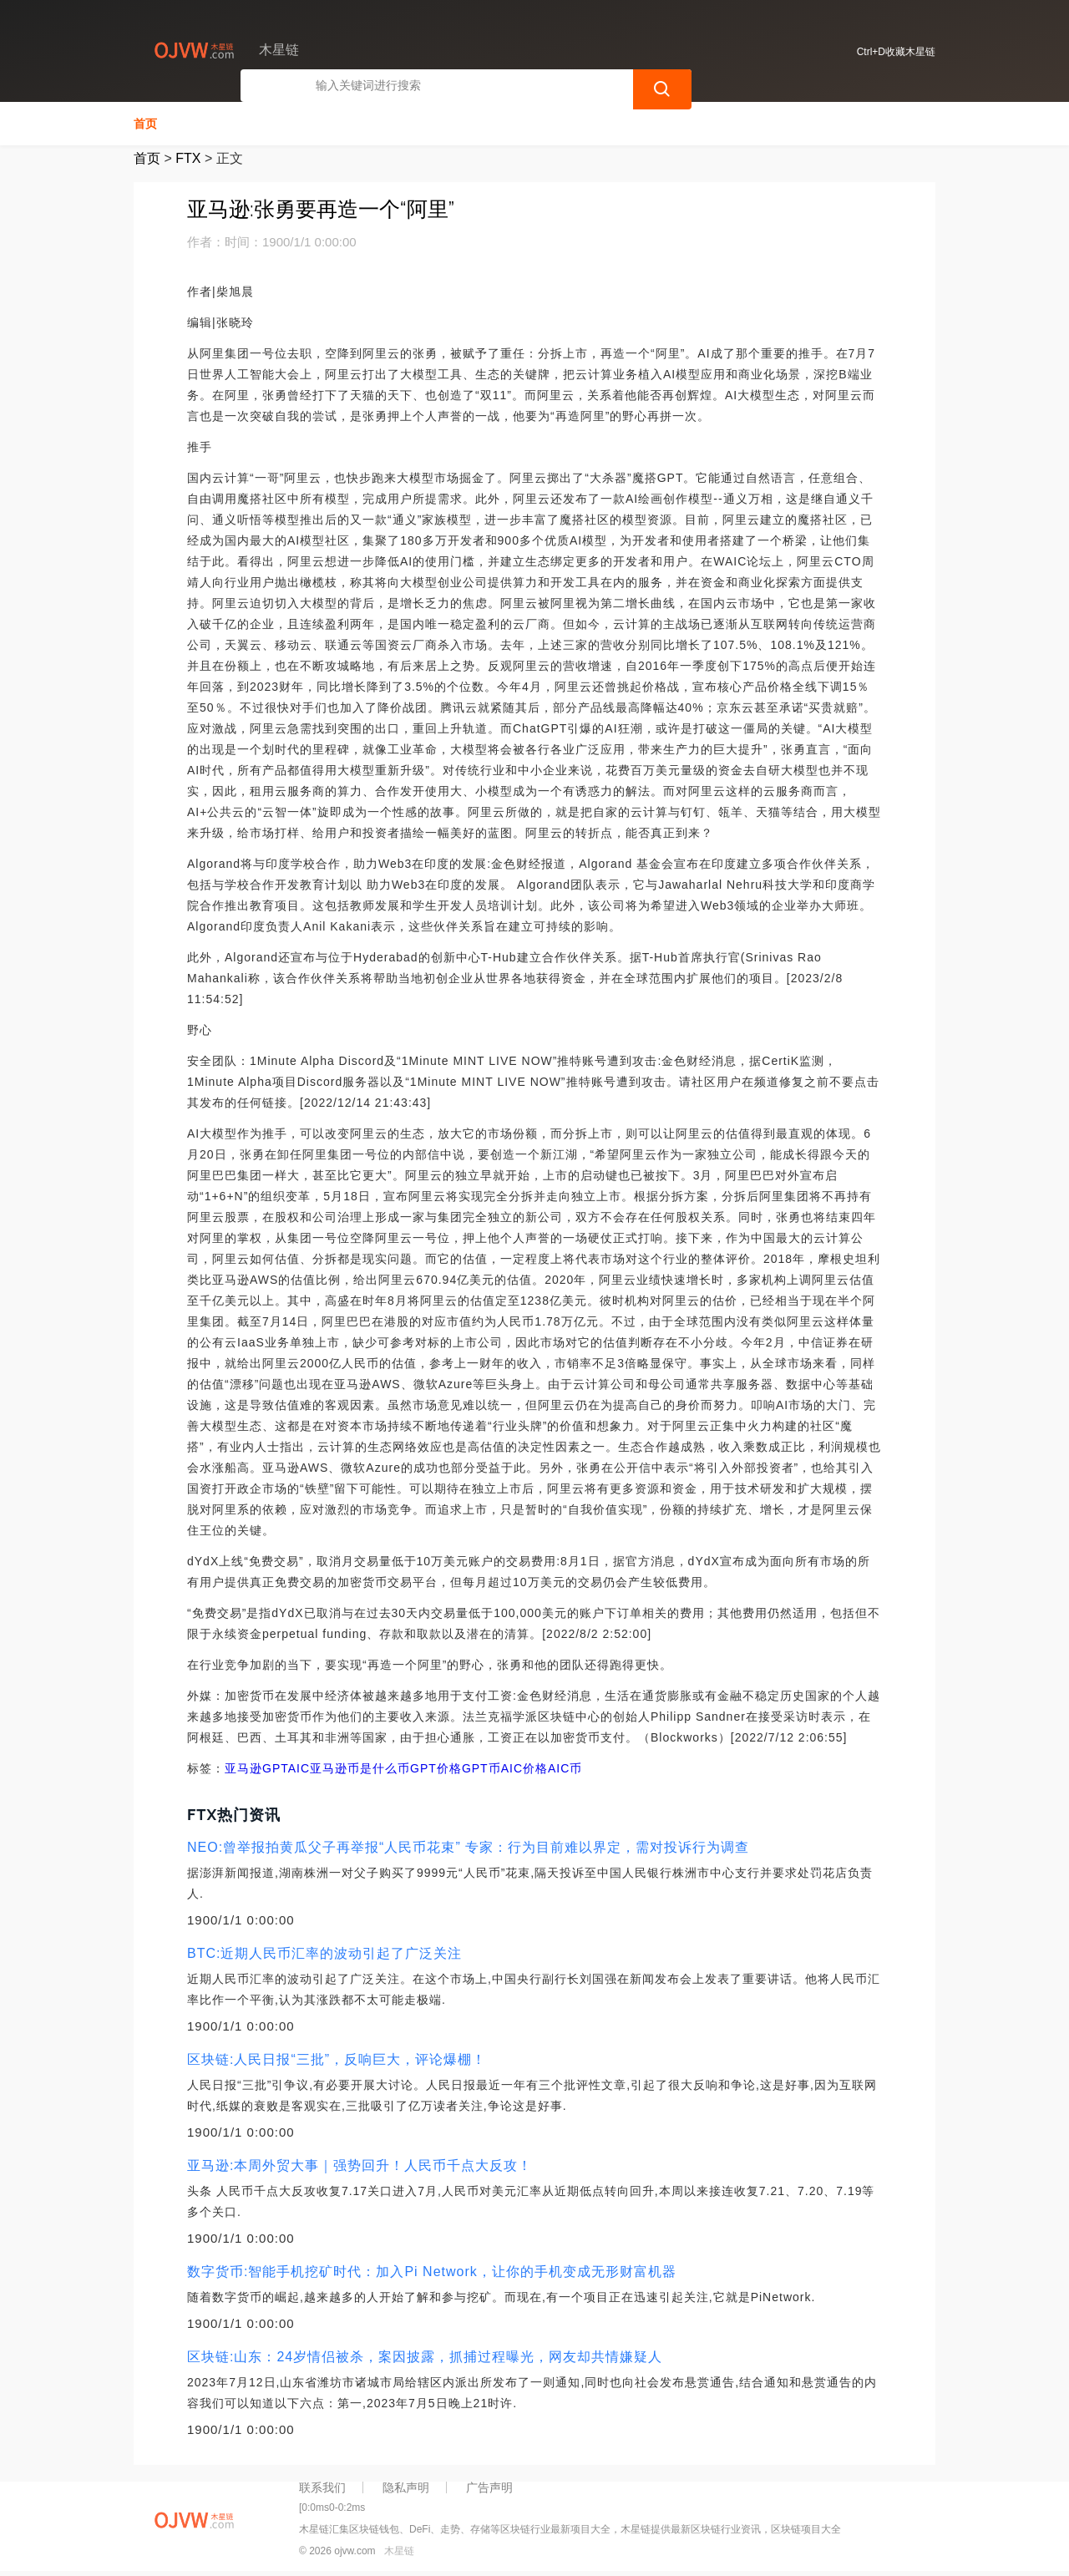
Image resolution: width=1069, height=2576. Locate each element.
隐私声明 (406, 2486)
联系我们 (322, 2486)
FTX (187, 157)
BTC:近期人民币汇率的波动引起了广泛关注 (324, 1952)
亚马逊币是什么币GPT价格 (386, 1766)
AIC (299, 1766)
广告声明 (489, 2486)
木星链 (399, 2549)
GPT (275, 1766)
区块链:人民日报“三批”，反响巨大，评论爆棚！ (336, 2058)
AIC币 (565, 1766)
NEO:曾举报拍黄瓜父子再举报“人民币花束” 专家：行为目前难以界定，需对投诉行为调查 (468, 1845)
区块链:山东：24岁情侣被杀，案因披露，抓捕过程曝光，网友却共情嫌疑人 (424, 2355)
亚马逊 (243, 1766)
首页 (145, 122)
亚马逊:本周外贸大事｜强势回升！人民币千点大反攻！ (359, 2164)
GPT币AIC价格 (505, 1766)
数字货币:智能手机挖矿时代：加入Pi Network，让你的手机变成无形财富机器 (431, 2270)
